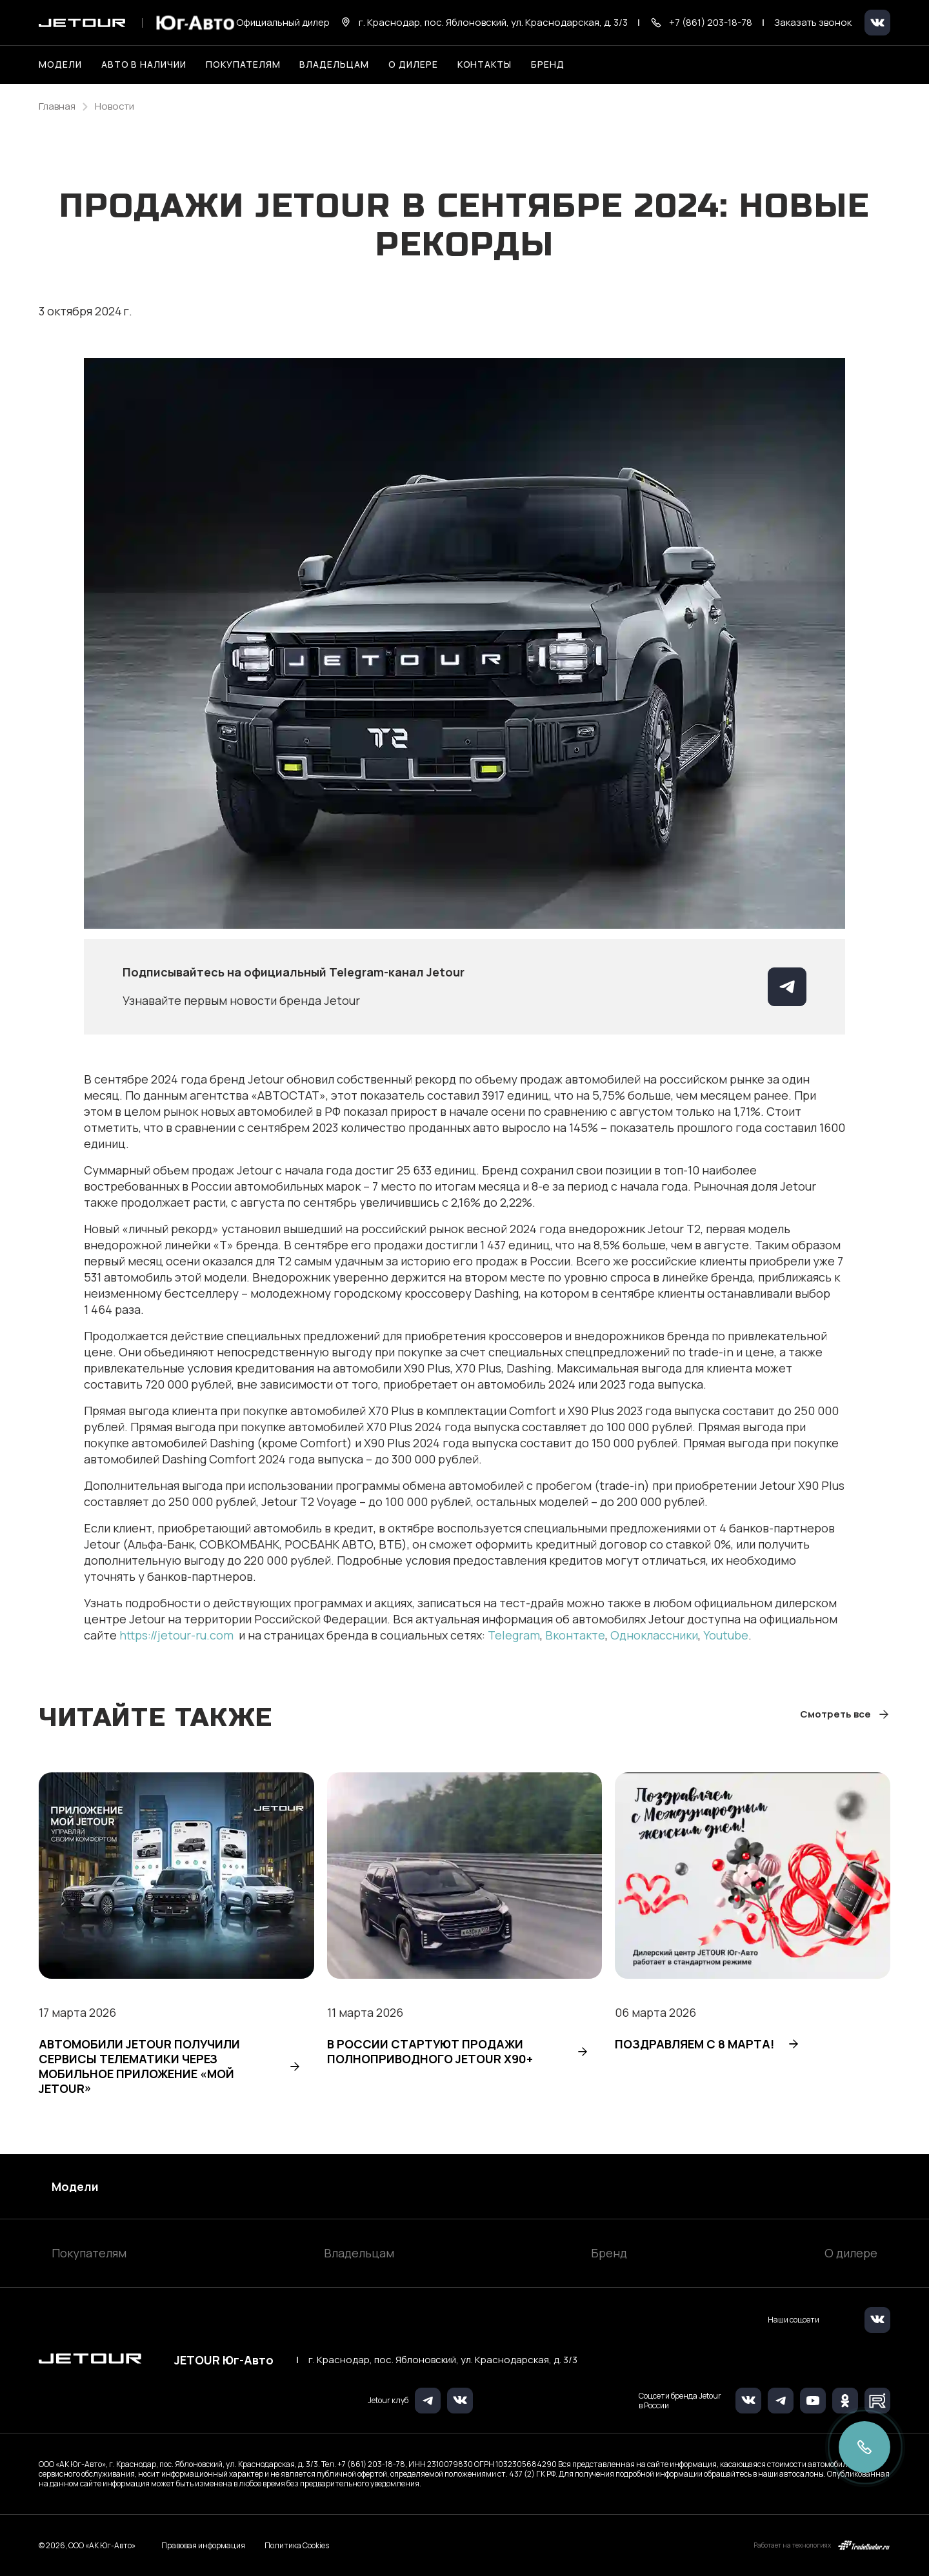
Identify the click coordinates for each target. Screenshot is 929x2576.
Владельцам (359, 2253)
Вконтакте (575, 1635)
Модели (75, 2186)
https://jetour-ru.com (177, 1635)
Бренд (609, 2253)
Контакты (484, 64)
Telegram (514, 1635)
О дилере (413, 64)
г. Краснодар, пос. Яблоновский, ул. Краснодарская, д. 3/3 (442, 2359)
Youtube (725, 1635)
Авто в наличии (143, 64)
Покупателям (89, 2253)
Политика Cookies (297, 2546)
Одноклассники (654, 1635)
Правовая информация (203, 2545)
